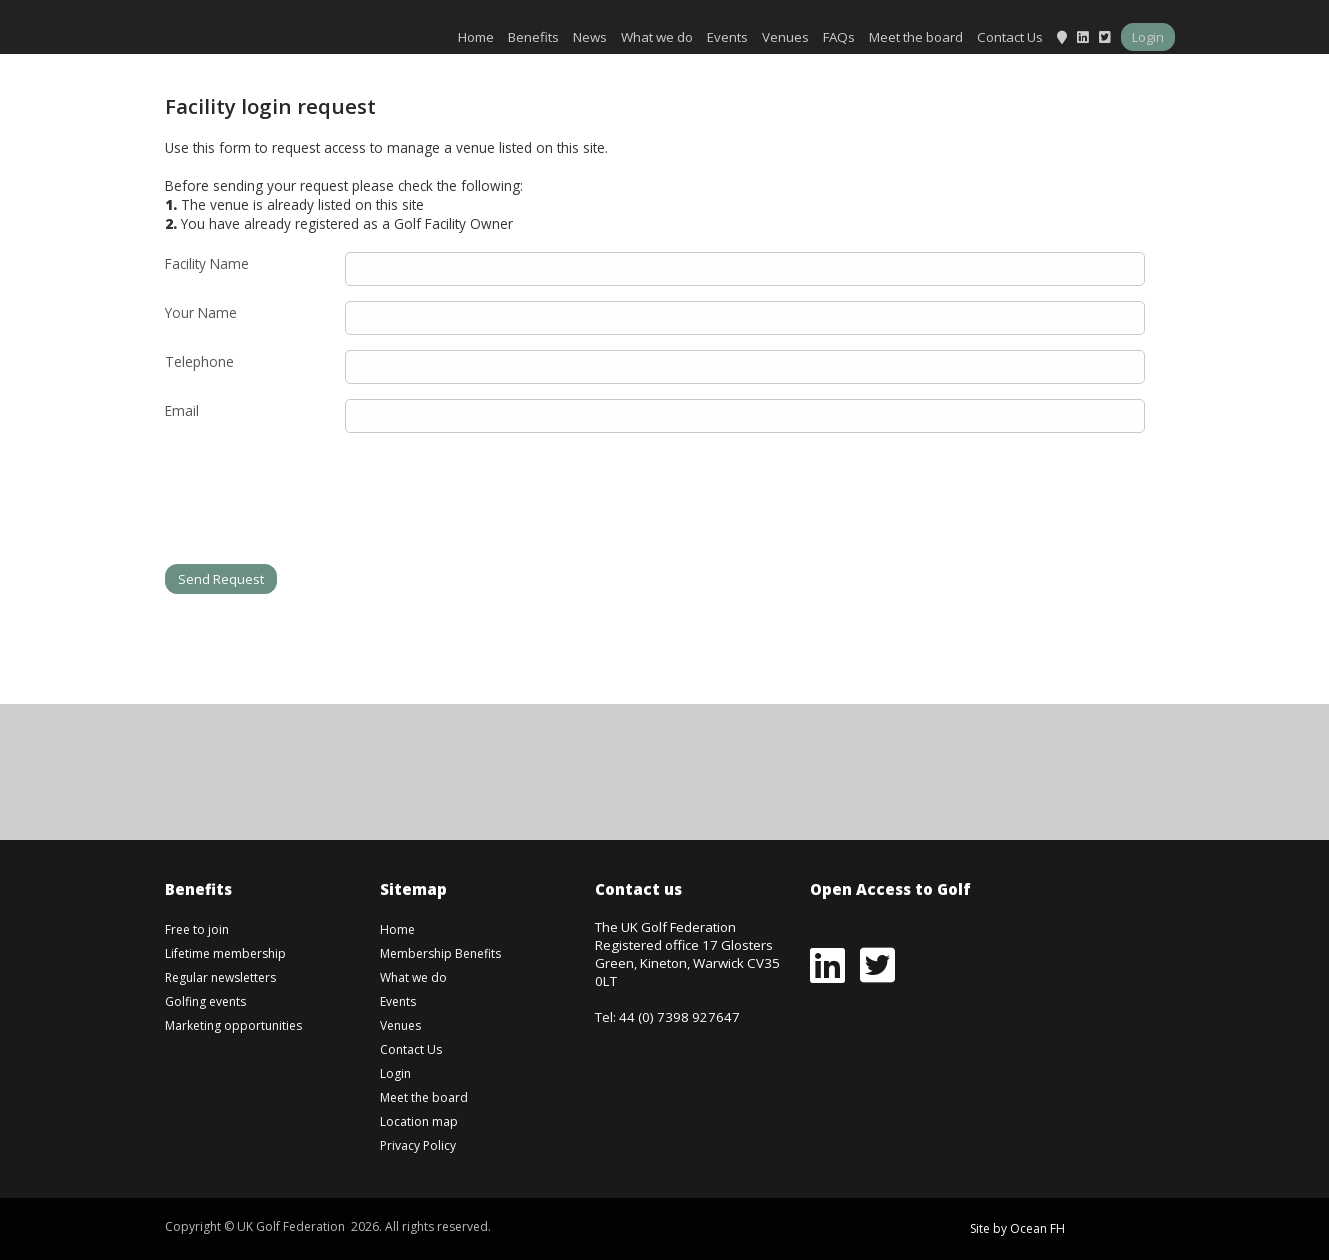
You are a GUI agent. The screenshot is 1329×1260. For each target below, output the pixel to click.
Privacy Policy (418, 1145)
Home (476, 37)
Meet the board (916, 37)
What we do (657, 37)
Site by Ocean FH (1017, 1228)
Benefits (533, 37)
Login (1148, 37)
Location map (419, 1121)
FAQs (839, 37)
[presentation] (317, 506)
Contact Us (1010, 37)
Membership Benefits (440, 953)
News (590, 37)
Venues (785, 37)
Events (727, 37)
